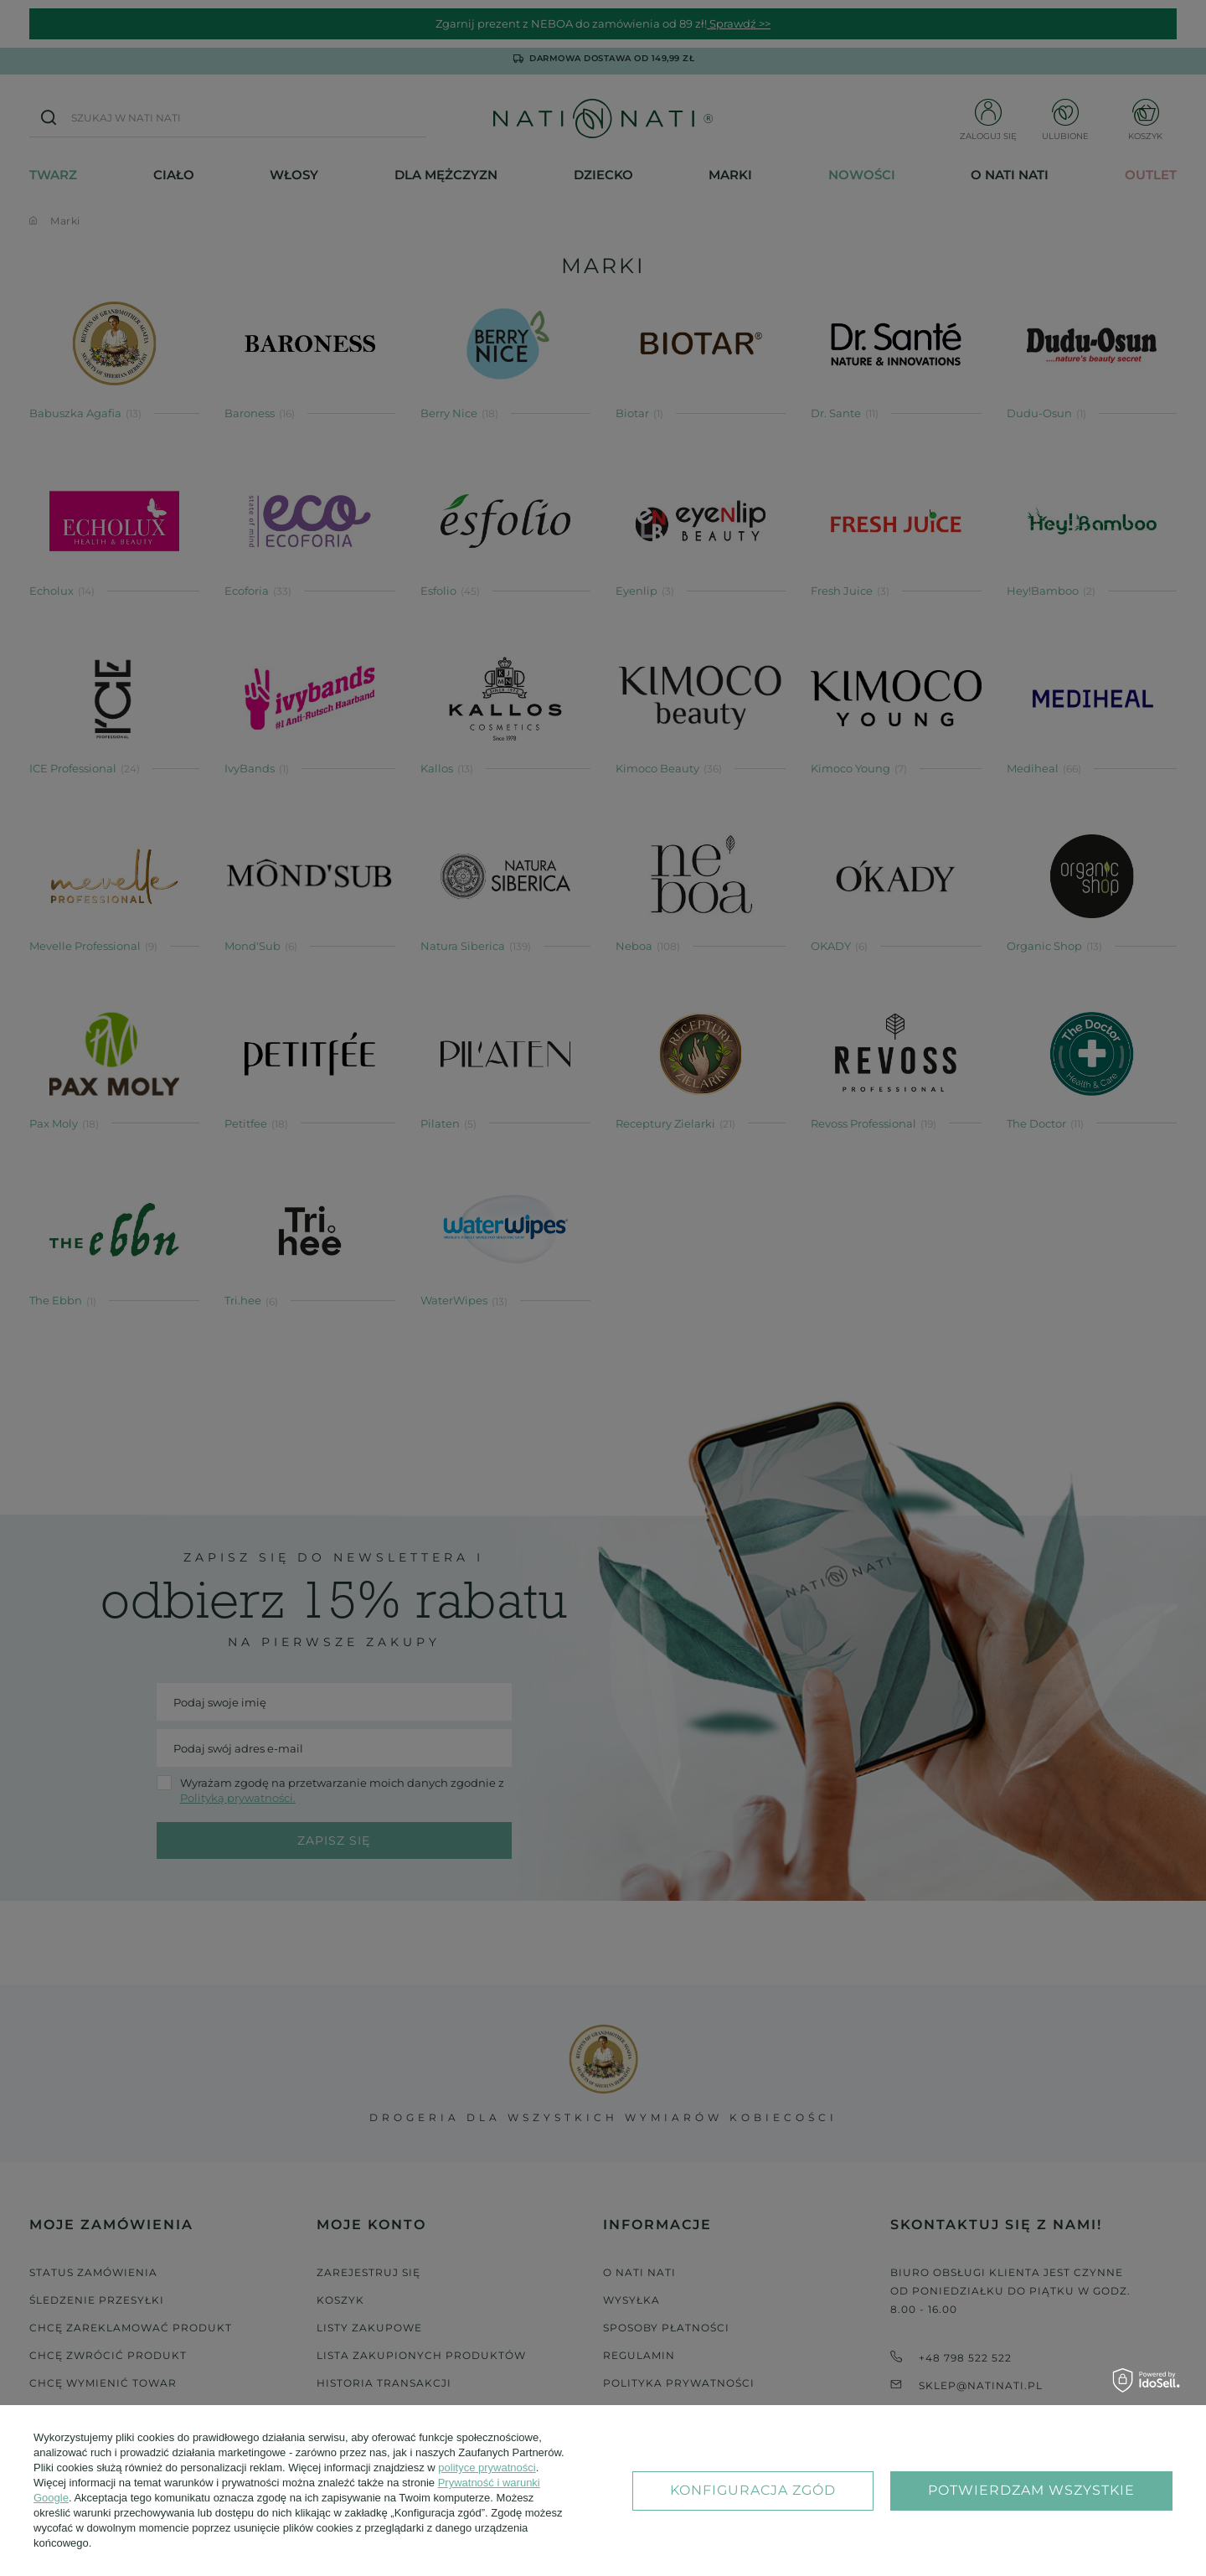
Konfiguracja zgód (753, 2490)
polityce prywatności (486, 2467)
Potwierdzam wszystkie (1031, 2490)
